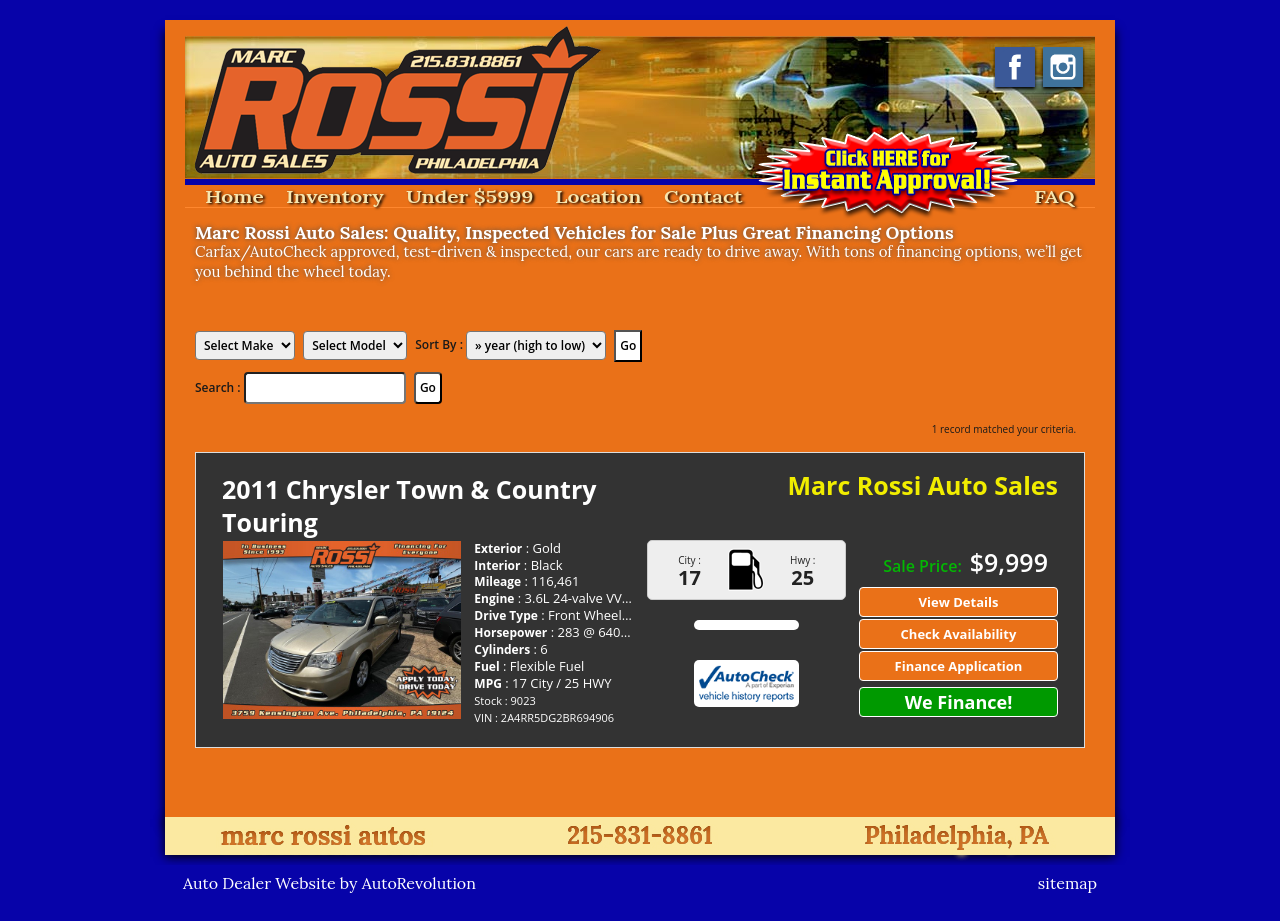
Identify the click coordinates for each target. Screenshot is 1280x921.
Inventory (335, 197)
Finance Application (959, 666)
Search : (219, 387)
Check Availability (959, 634)
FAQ (1054, 197)
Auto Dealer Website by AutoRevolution (329, 883)
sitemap (1067, 883)
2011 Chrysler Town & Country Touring (409, 505)
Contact (703, 197)
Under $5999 (469, 197)
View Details (959, 602)
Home (234, 197)
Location (598, 197)
